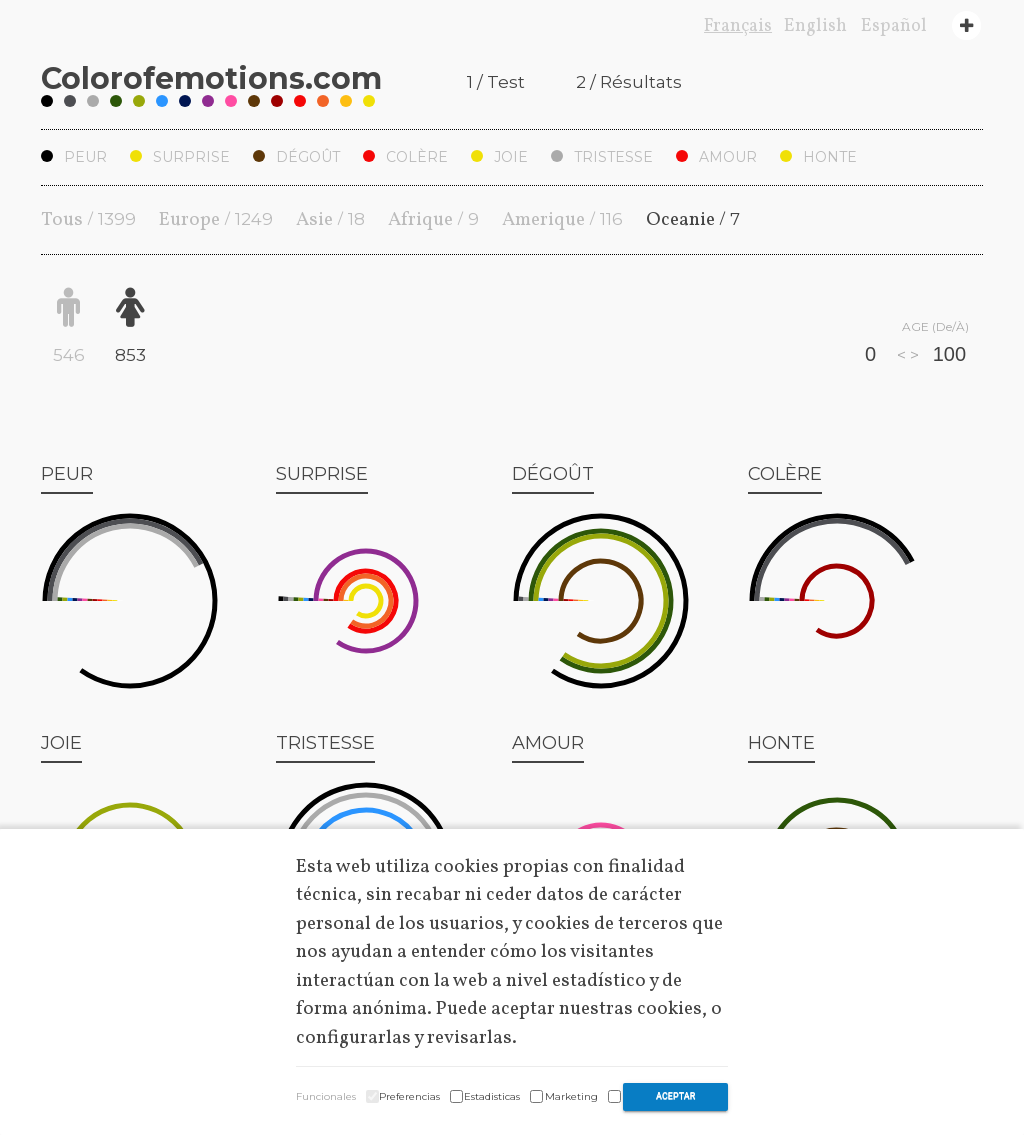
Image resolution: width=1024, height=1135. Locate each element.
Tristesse (602, 157)
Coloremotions (211, 78)
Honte (818, 157)
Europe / (216, 220)
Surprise (180, 157)
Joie (499, 157)
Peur (74, 157)
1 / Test (496, 82)
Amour (716, 157)
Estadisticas (492, 1096)
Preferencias (409, 1096)
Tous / (88, 220)
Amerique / (562, 220)
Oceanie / (693, 220)
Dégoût (296, 157)
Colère (405, 157)
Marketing (571, 1096)
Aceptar (675, 1096)
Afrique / (433, 220)
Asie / (330, 220)
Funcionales (326, 1096)
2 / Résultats (629, 82)
